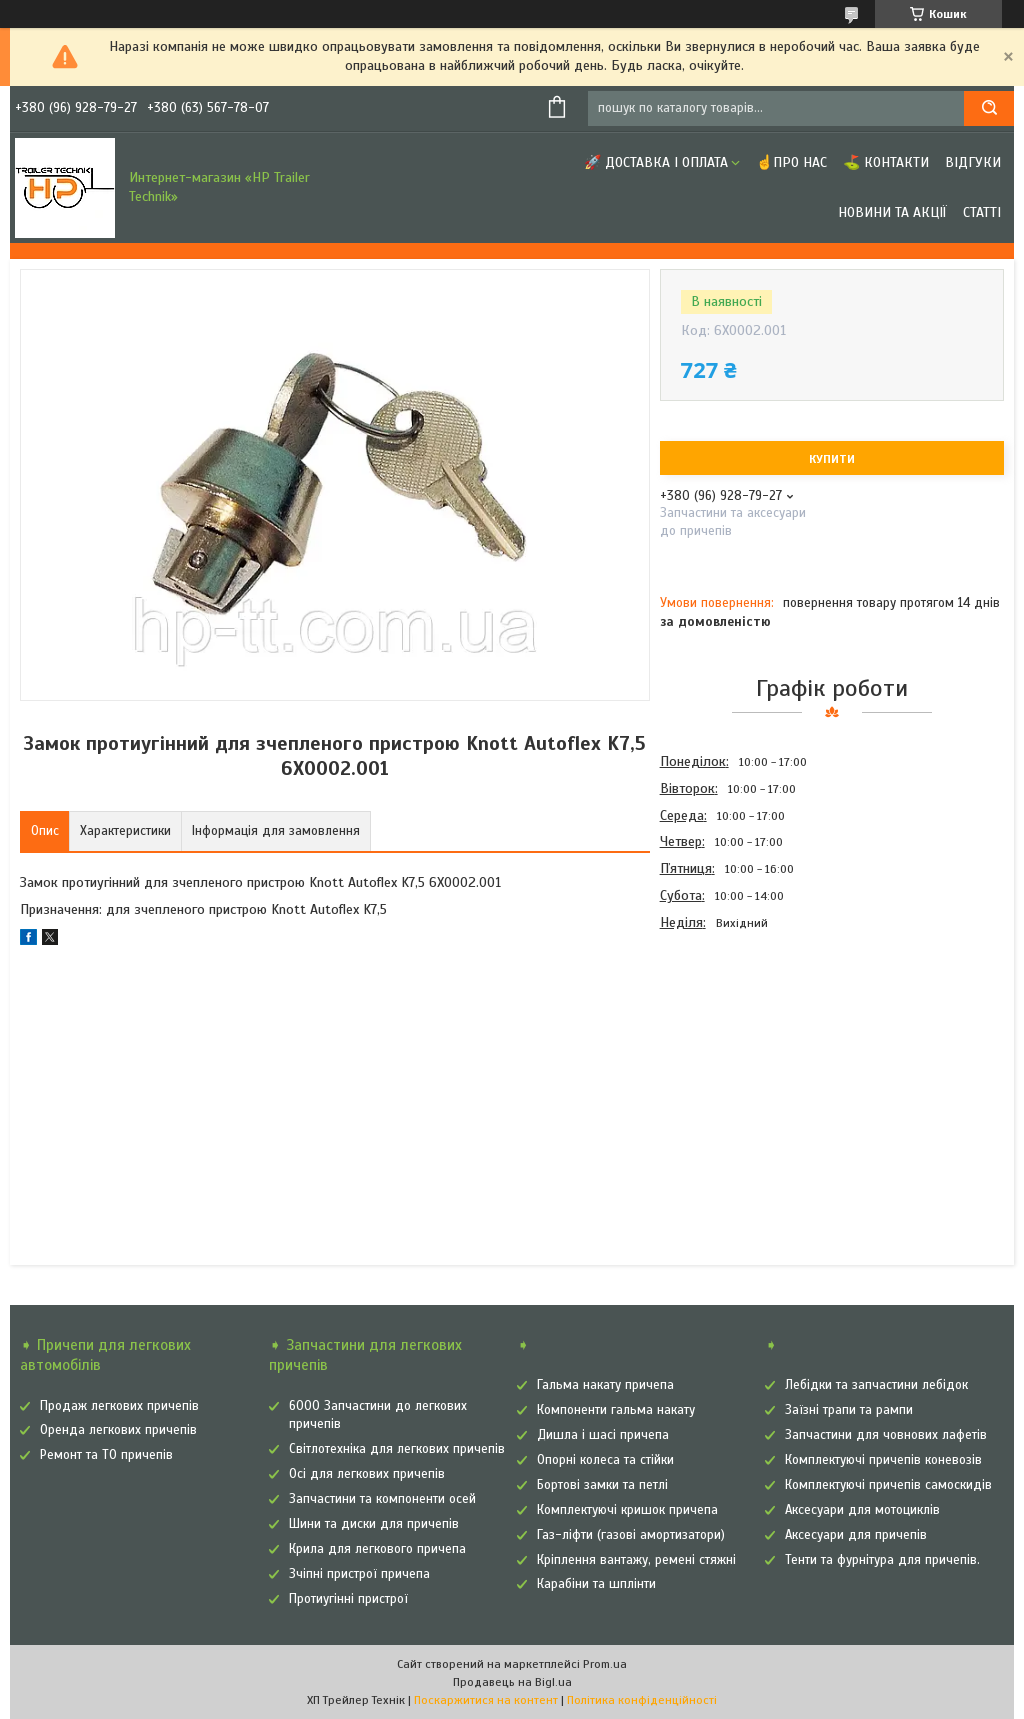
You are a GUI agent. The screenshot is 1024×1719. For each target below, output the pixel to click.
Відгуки (973, 162)
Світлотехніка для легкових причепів (397, 1449)
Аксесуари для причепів (856, 1535)
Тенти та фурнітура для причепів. (882, 1560)
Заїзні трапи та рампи (849, 1410)
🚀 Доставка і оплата (656, 162)
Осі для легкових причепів (367, 1474)
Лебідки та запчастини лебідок (876, 1385)
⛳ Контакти (886, 162)
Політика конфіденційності (642, 1700)
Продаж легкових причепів (119, 1406)
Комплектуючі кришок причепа (627, 1510)
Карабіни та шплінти (596, 1584)
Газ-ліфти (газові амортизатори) (631, 1535)
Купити (832, 459)
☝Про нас (791, 162)
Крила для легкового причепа (377, 1549)
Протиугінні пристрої (348, 1599)
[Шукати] (989, 108)
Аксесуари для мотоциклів (862, 1510)
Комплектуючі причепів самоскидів (888, 1485)
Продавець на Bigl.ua (512, 1682)
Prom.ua (605, 1664)
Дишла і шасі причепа (603, 1435)
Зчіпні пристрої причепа (359, 1574)
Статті (982, 212)
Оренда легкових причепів (118, 1430)
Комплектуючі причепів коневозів (883, 1460)
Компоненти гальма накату (616, 1410)
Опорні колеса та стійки (605, 1460)
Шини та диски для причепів (374, 1524)
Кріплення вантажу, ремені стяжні (636, 1560)
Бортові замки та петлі (602, 1485)
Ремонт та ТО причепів (106, 1455)
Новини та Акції (892, 212)
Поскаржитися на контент (486, 1700)
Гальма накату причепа (605, 1385)
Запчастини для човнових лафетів (886, 1435)
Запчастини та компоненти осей (382, 1499)
